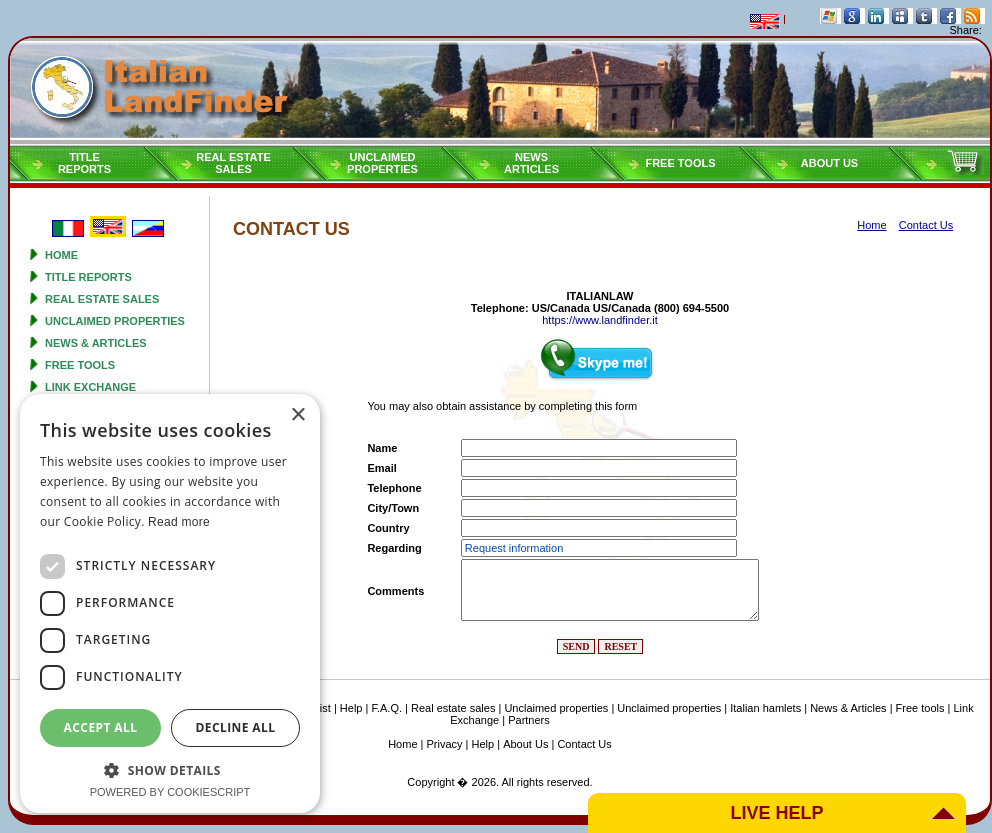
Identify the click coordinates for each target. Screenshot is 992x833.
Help (351, 708)
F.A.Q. (386, 708)
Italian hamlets (765, 708)
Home (61, 255)
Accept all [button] (101, 727)
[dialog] (170, 603)
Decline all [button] (236, 727)
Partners (529, 720)
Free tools (680, 163)
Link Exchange (90, 387)
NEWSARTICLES (531, 163)
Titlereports (84, 163)
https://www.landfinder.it (600, 320)
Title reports (88, 277)
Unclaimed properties (115, 321)
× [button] (297, 415)
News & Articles (96, 343)
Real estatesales (233, 163)
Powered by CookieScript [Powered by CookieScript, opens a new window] (170, 792)
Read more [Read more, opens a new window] (179, 522)
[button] (170, 769)
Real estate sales (102, 299)
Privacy (445, 744)
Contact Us (584, 744)
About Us (829, 163)
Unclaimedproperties (382, 163)
